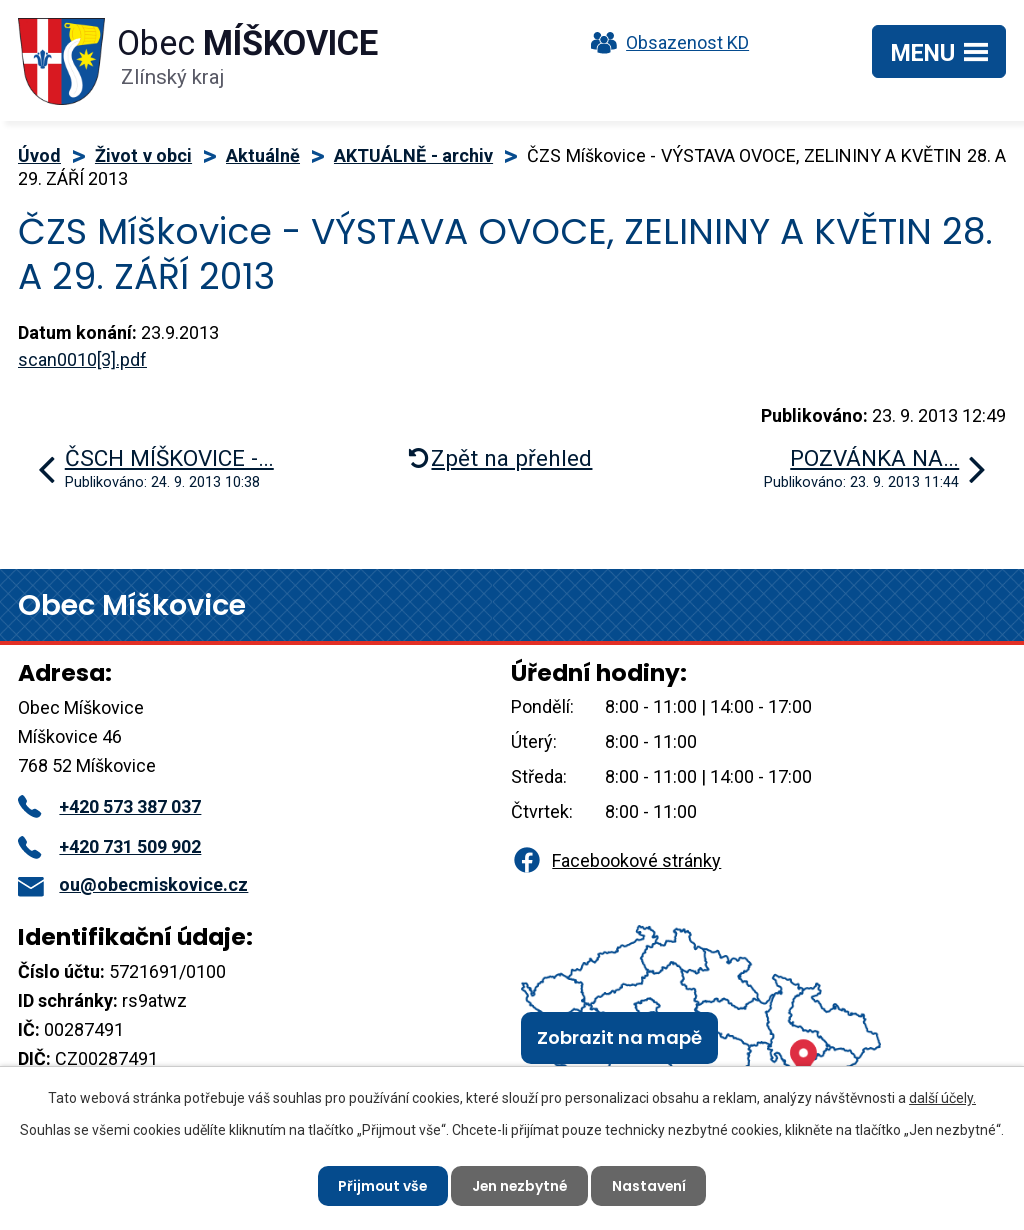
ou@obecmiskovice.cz (133, 884)
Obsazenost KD (665, 42)
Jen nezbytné (520, 1185)
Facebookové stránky (616, 860)
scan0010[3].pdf (82, 359)
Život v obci (143, 155)
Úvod (39, 155)
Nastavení (651, 1185)
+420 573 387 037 (109, 806)
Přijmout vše (380, 1185)
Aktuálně (263, 155)
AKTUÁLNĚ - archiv (413, 155)
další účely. (942, 1098)
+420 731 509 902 (109, 846)
